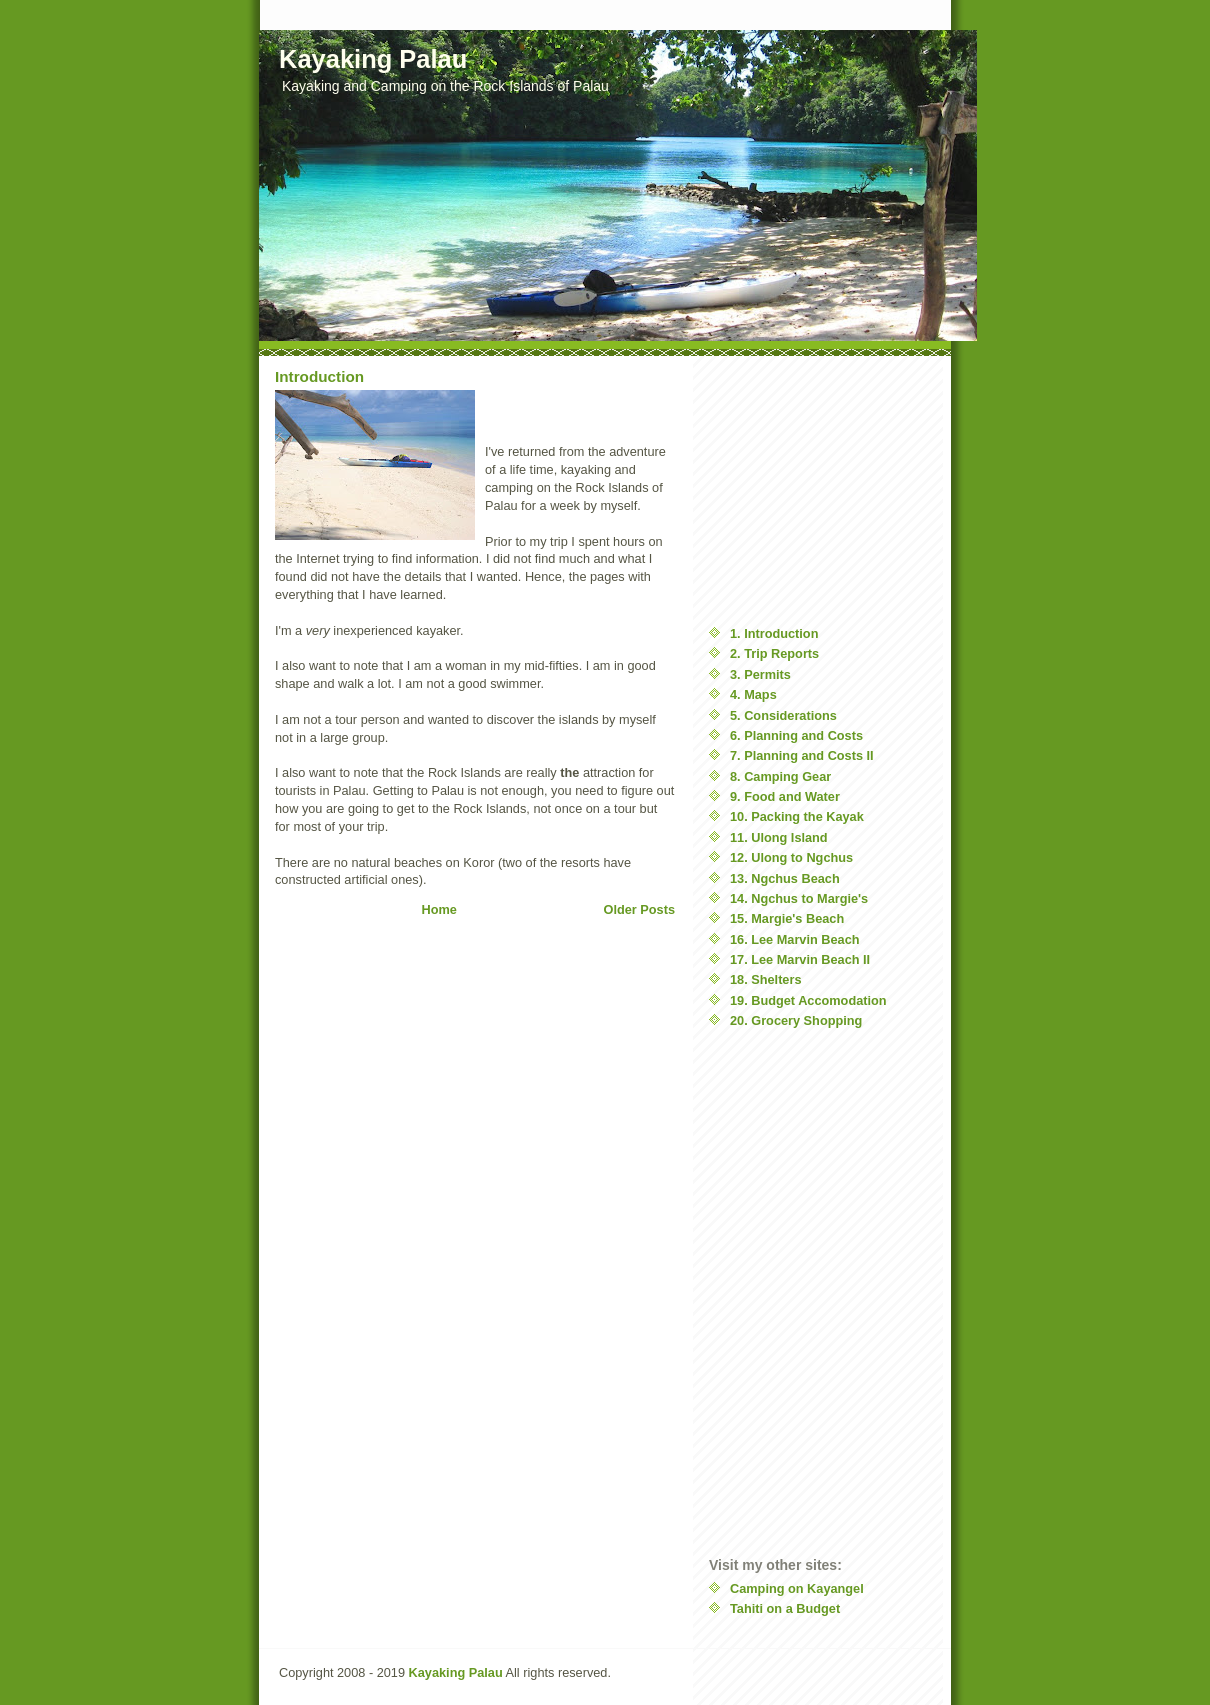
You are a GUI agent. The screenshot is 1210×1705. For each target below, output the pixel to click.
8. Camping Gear (780, 776)
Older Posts (639, 909)
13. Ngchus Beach (785, 878)
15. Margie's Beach (787, 918)
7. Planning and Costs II (802, 755)
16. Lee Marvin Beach (795, 939)
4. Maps (753, 694)
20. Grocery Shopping (796, 1020)
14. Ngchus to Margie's (799, 898)
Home (439, 909)
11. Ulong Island (779, 837)
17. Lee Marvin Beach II (800, 959)
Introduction (319, 376)
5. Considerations (783, 715)
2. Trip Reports (774, 653)
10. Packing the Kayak (797, 816)
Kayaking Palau (456, 1672)
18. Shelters (766, 979)
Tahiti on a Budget (785, 1608)
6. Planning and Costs (796, 735)
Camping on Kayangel (797, 1588)
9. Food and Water (785, 796)
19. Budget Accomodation (808, 1000)
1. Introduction (774, 633)
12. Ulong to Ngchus (791, 857)
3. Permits (760, 674)
